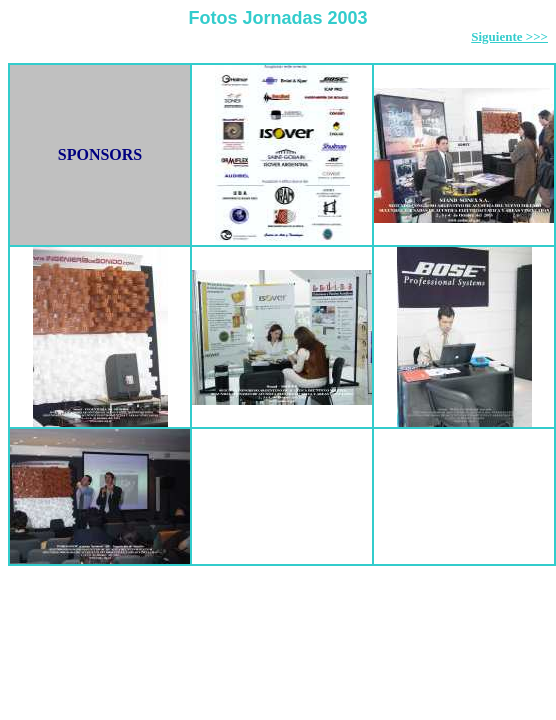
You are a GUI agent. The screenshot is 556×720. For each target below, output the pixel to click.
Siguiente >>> (509, 36)
